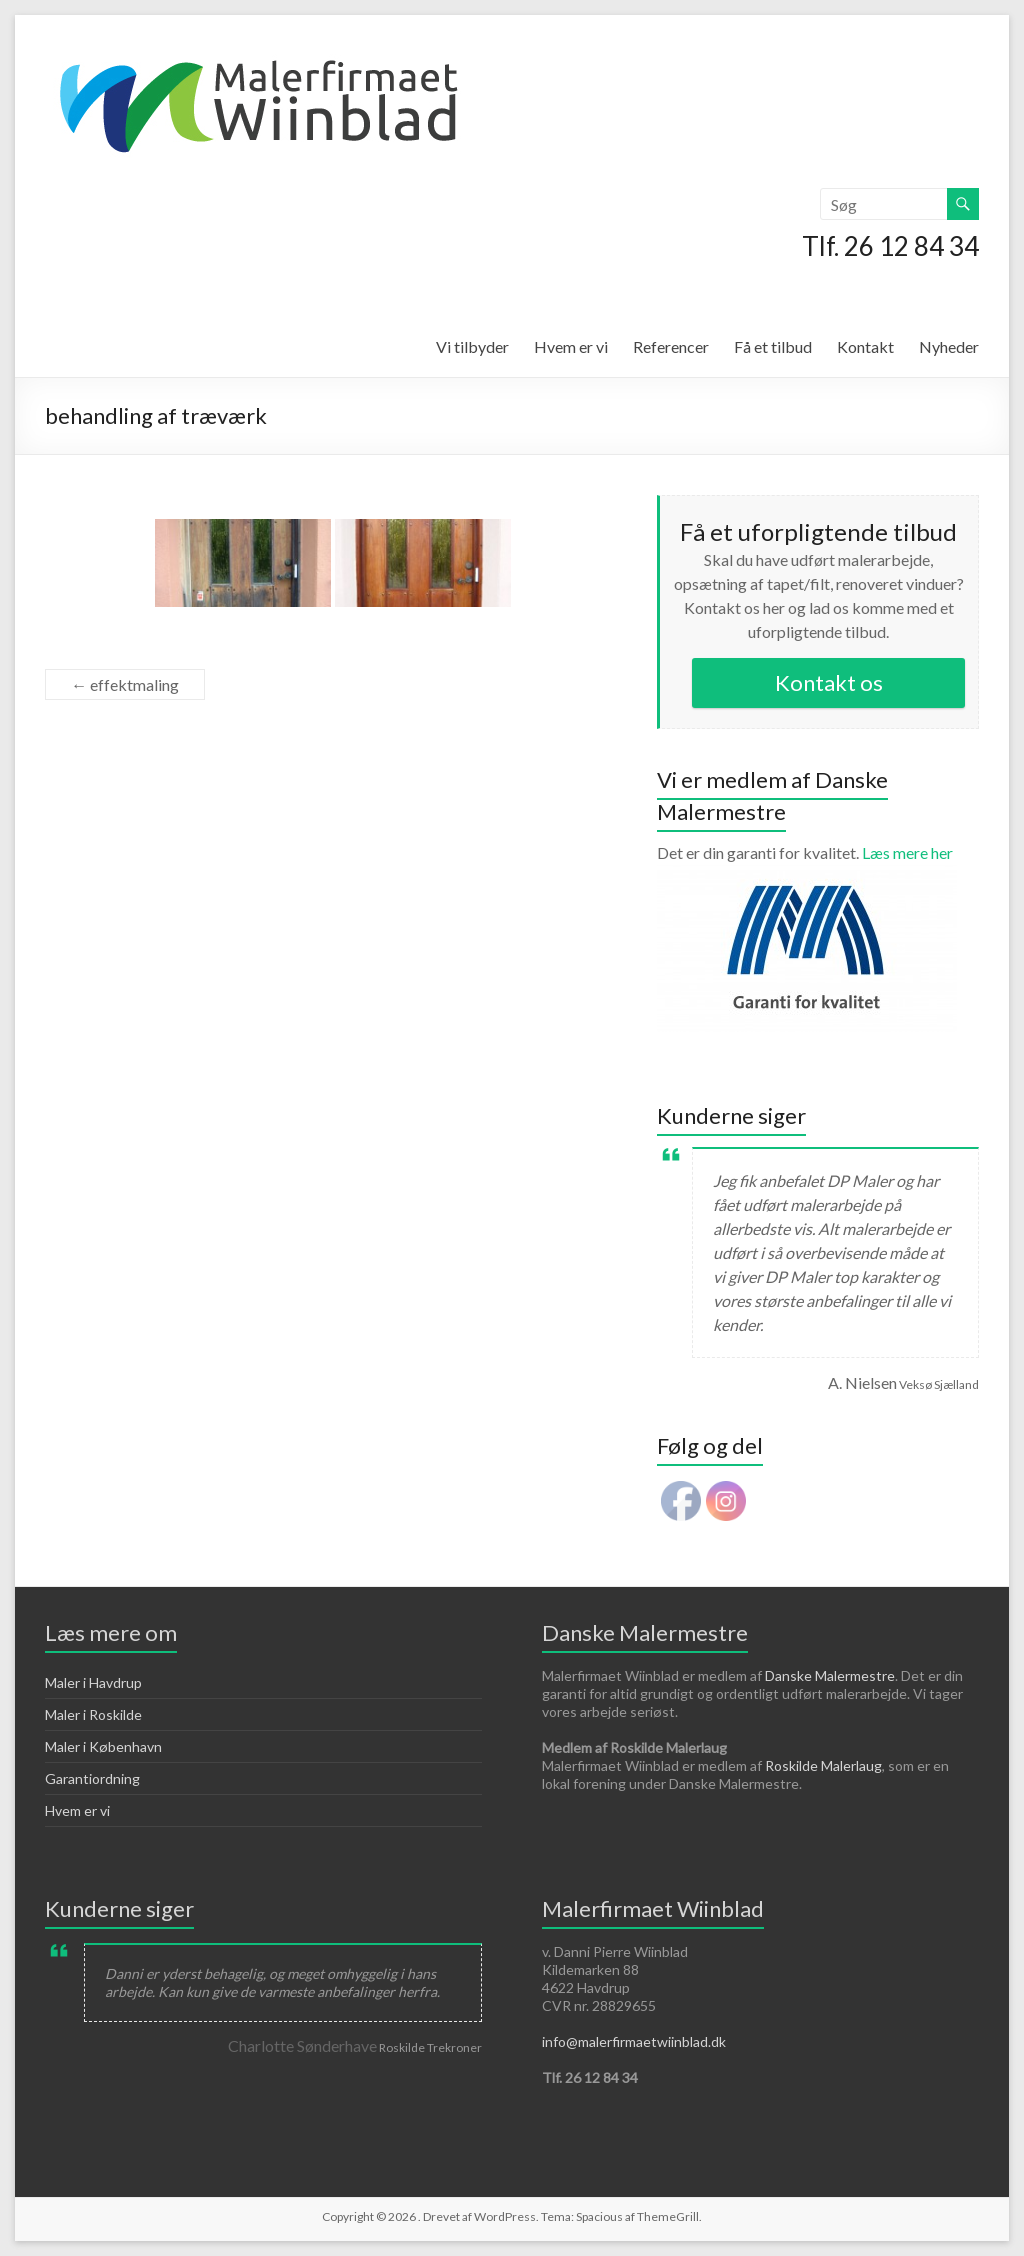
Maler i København (103, 1746)
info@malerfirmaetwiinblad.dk (634, 2041)
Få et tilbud (773, 346)
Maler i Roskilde (93, 1714)
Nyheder (949, 346)
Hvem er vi (571, 346)
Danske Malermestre (830, 1675)
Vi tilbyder (472, 346)
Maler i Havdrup (93, 1682)
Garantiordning (92, 1778)
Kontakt (865, 346)
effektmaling (125, 684)
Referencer (671, 346)
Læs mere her (807, 862)
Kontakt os (829, 682)
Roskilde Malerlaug (823, 1765)
